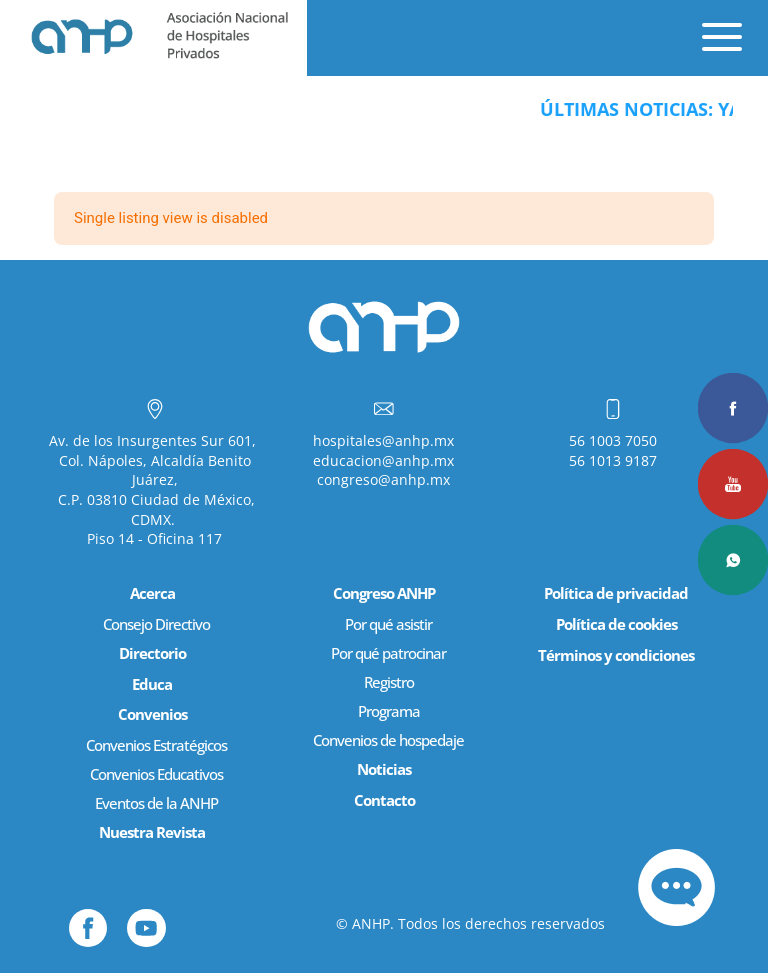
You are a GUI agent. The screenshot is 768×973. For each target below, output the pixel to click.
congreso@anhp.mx (383, 479)
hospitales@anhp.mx (383, 440)
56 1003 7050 (613, 440)
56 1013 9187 (613, 460)
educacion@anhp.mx (383, 460)
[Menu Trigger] (702, 30)
